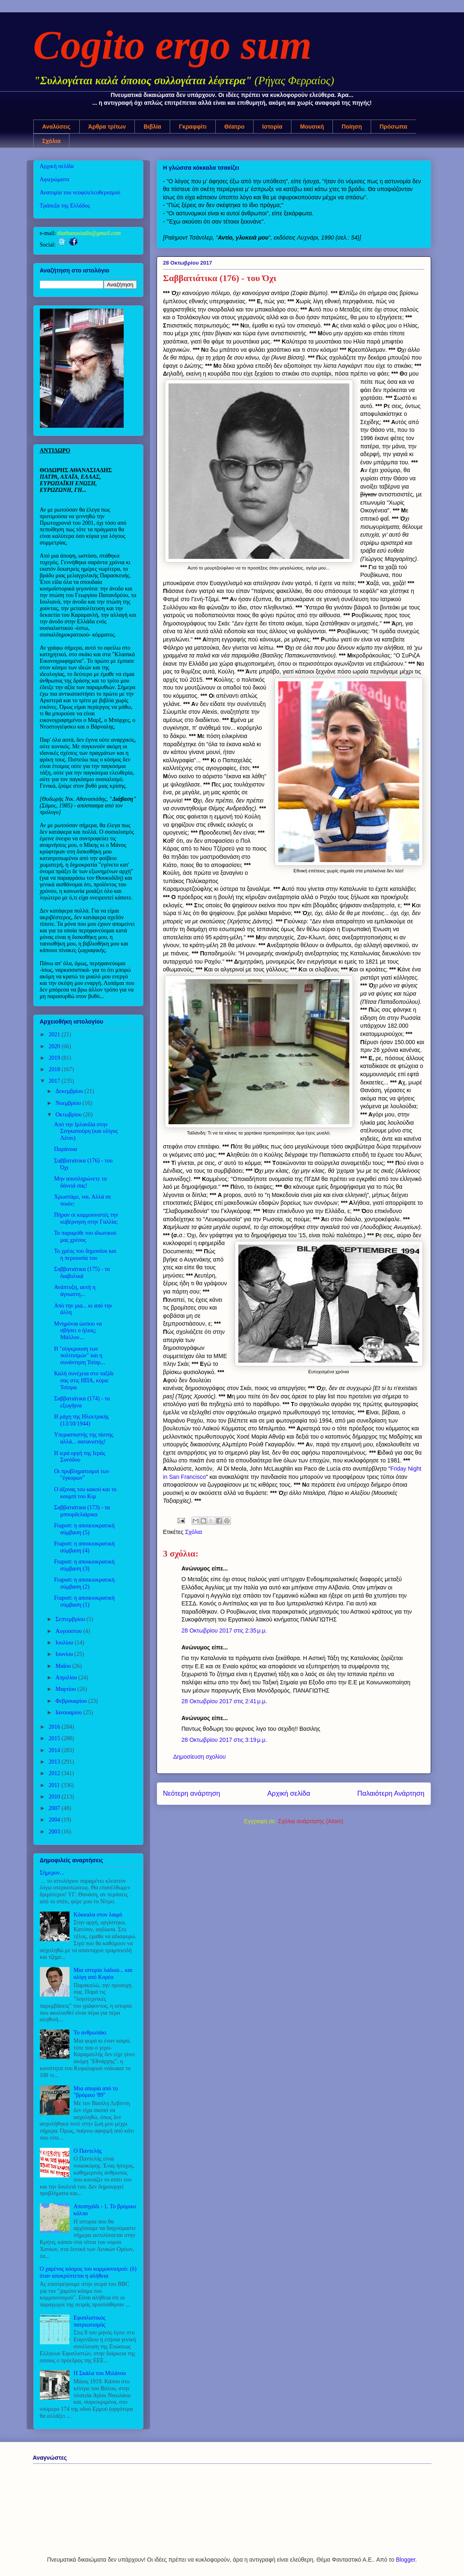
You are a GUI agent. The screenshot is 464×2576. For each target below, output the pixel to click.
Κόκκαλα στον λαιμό (98, 1915)
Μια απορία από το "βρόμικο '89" (96, 2092)
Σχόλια (51, 141)
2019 (55, 1058)
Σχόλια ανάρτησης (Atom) (311, 1821)
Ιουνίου (64, 1654)
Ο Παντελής (88, 2151)
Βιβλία (152, 126)
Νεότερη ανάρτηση (191, 1793)
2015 (55, 1738)
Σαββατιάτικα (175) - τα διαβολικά (82, 1272)
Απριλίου (66, 1677)
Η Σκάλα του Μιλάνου (100, 2373)
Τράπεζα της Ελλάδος (65, 206)
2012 (55, 1773)
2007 (55, 1808)
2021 (55, 1034)
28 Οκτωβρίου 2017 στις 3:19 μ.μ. (224, 1740)
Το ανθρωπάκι (90, 2032)
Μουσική (312, 126)
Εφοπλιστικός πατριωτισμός (89, 2321)
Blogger (405, 2559)
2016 (55, 1727)
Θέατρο (234, 126)
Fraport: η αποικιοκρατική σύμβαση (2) (84, 1583)
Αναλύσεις (56, 126)
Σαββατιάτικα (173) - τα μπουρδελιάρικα (82, 1510)
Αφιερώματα (54, 179)
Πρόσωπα (393, 126)
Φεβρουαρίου (71, 1701)
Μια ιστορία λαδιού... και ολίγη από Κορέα (103, 1973)
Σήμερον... (52, 1873)
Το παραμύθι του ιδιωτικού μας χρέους (85, 1236)
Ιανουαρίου (69, 1712)
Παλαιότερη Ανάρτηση (390, 1793)
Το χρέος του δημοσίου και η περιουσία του (85, 1254)
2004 (55, 1820)
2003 (55, 1832)
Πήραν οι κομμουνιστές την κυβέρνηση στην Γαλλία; (86, 1218)
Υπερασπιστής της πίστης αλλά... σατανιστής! (83, 1438)
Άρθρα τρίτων (107, 126)
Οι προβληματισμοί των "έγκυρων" (81, 1474)
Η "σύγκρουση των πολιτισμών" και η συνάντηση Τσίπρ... (79, 1356)
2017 (55, 1081)
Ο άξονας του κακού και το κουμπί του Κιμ (85, 1492)
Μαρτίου (66, 1689)
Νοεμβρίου (69, 1103)
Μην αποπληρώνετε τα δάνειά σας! (80, 1182)
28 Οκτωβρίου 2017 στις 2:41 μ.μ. (224, 1701)
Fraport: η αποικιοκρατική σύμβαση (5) (84, 1529)
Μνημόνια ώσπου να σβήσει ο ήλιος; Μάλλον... (78, 1331)
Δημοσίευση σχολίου (199, 1756)
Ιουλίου (65, 1643)
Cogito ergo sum (172, 45)
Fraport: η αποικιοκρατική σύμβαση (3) (84, 1565)
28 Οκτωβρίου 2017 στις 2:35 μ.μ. (224, 1630)
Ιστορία (272, 126)
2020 (55, 1046)
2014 (55, 1750)
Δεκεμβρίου (70, 1091)
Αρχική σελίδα (288, 1793)
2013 (55, 1762)
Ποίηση (352, 126)
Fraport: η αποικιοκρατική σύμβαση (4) (84, 1547)
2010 (55, 1797)
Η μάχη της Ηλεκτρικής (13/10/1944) (81, 1420)
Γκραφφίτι (193, 126)
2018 (55, 1069)
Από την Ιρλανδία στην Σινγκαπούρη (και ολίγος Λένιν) (86, 1131)
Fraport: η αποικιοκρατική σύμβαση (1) (84, 1601)
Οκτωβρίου (69, 1115)
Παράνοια (65, 1149)
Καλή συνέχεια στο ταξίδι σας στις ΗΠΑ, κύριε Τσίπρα (83, 1380)
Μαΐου (63, 1666)
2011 (54, 1785)
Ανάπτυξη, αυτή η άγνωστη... (74, 1290)
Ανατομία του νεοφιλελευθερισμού (80, 192)
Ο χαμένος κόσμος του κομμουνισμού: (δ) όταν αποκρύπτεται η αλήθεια (88, 2272)
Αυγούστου (69, 1631)
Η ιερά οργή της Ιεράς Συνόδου (79, 1456)
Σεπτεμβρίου (70, 1619)
